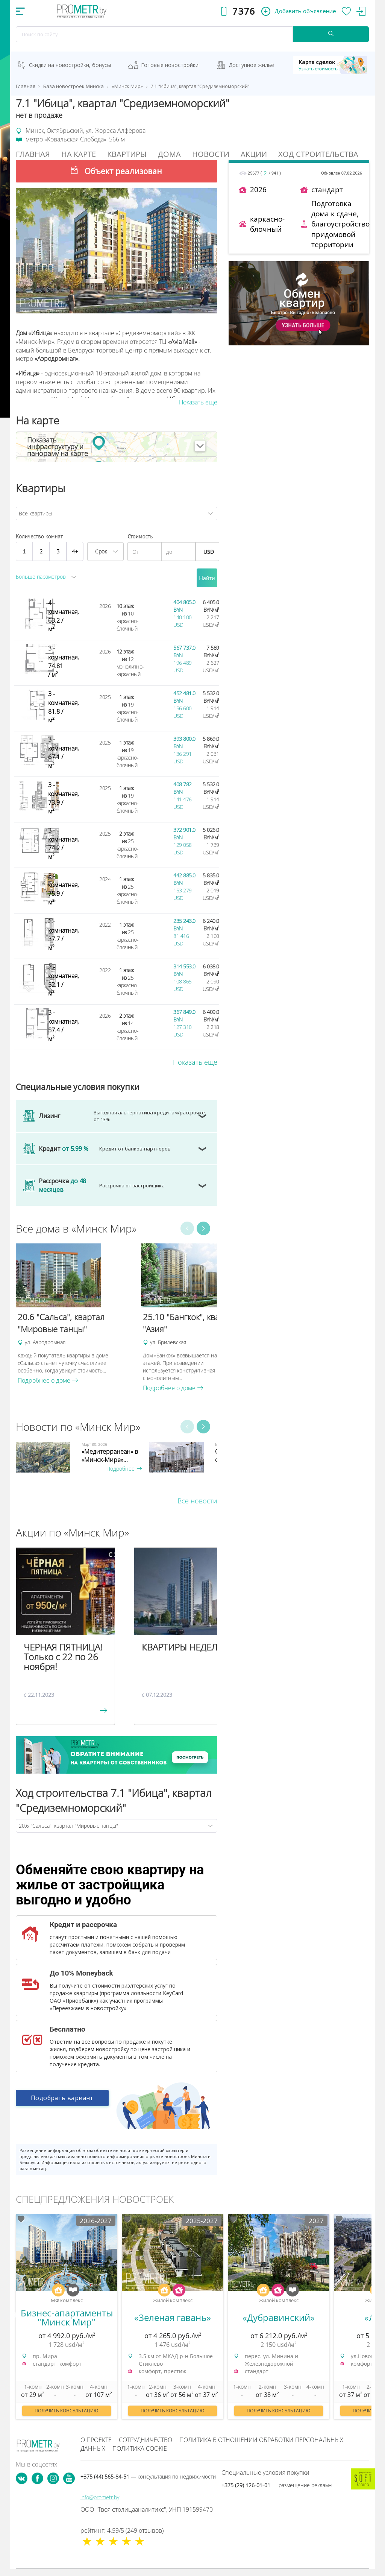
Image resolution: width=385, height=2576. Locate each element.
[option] (74, 1314)
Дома (169, 154)
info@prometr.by (99, 2497)
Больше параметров (41, 576)
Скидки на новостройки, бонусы (70, 64)
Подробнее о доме (48, 1380)
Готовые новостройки (170, 64)
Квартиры (127, 154)
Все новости (197, 1500)
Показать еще (198, 402)
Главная (33, 154)
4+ (75, 551)
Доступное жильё (251, 64)
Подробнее (124, 1468)
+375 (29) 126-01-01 (276, 2485)
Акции (254, 154)
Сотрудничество (145, 2440)
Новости (210, 154)
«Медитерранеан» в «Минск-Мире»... (110, 1455)
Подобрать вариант (62, 2099)
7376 (243, 11)
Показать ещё (195, 1062)
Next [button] (203, 1228)
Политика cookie (139, 2448)
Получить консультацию (67, 2410)
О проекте (96, 2440)
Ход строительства (318, 154)
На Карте (78, 154)
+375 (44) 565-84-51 (148, 2476)
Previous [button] (187, 1228)
